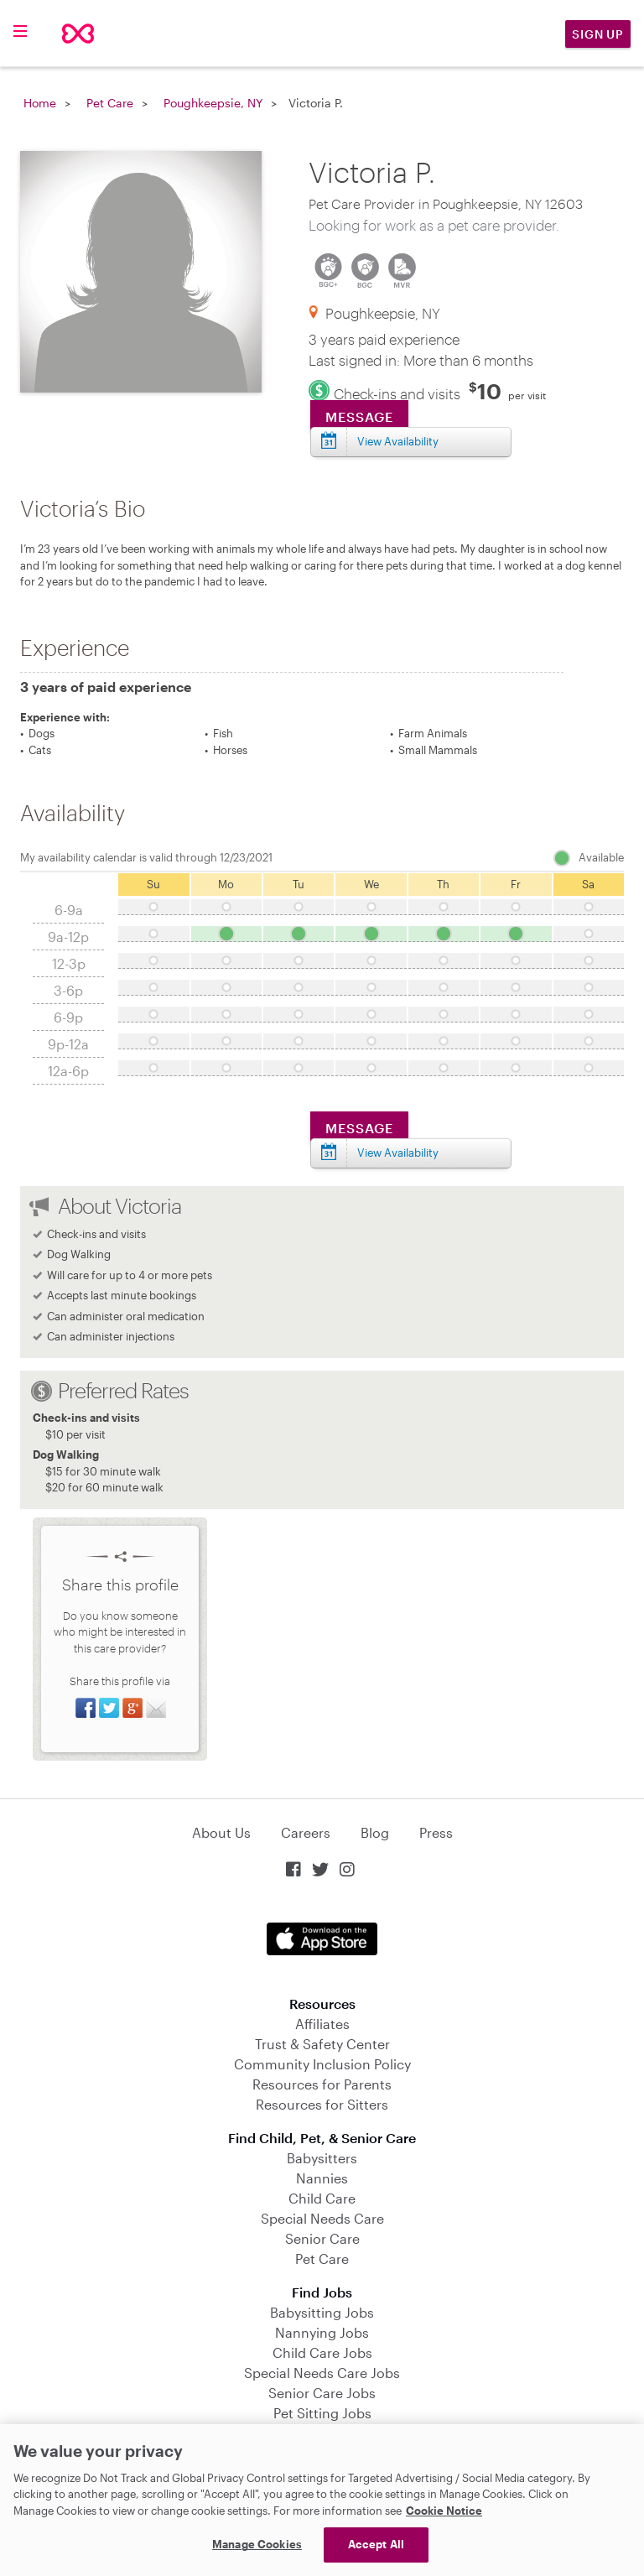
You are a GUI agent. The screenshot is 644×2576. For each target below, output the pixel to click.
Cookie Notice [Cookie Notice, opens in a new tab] (444, 2510)
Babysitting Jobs (322, 2312)
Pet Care (109, 103)
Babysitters (322, 2158)
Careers (305, 1832)
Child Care (322, 2198)
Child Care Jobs (322, 2352)
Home (39, 103)
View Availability (398, 441)
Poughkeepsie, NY (213, 103)
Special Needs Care (322, 2218)
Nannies (322, 2178)
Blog (375, 1832)
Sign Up (598, 34)
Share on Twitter (109, 1708)
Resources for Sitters (322, 2104)
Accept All (376, 2544)
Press (436, 1832)
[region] (322, 2500)
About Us (221, 1832)
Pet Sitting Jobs (322, 2413)
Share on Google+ (132, 1708)
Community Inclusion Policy (322, 2064)
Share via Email (156, 1708)
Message (359, 416)
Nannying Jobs (322, 2332)
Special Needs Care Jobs (322, 2373)
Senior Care (322, 2238)
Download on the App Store (322, 1939)
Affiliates (322, 2024)
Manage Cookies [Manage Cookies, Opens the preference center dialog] (257, 2544)
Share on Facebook (85, 1708)
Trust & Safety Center (322, 2044)
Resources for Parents (322, 2084)
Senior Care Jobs (322, 2393)
